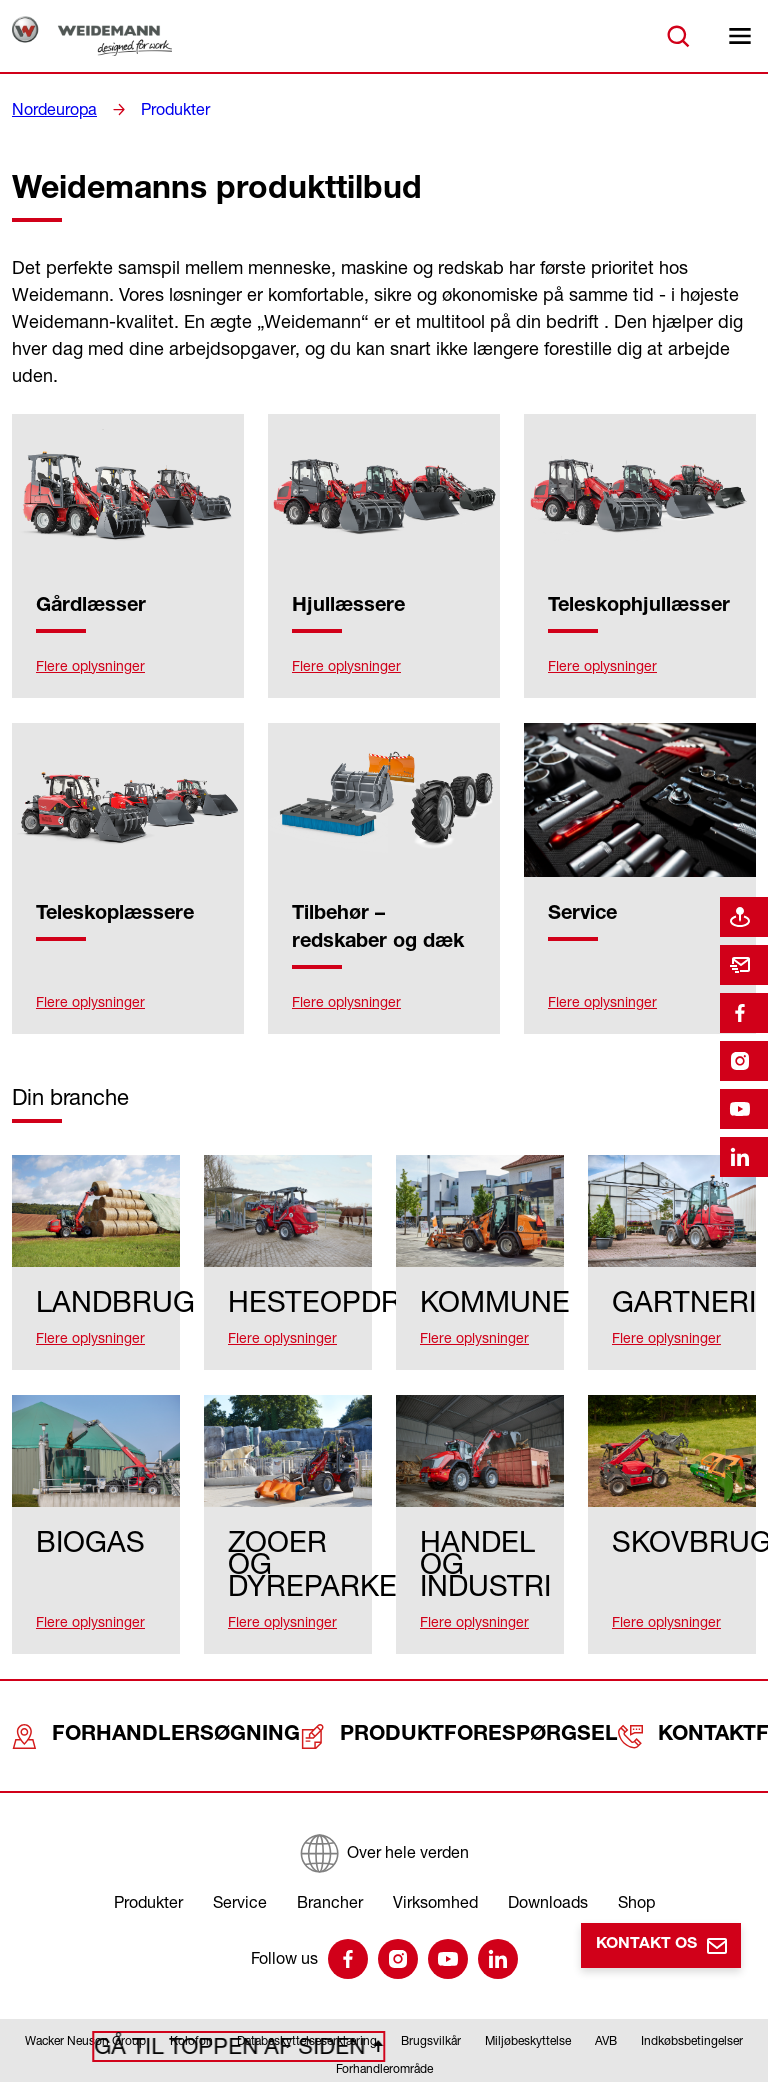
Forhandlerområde (384, 2025)
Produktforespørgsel (390, 1703)
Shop (636, 1859)
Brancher (330, 1859)
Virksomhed (435, 1859)
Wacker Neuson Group (85, 1997)
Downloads (548, 1859)
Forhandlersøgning (135, 1703)
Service (240, 1859)
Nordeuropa (50, 109)
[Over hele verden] (384, 1810)
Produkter (163, 109)
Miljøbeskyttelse (528, 1997)
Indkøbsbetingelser (692, 1997)
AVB (606, 1997)
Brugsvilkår (431, 1997)
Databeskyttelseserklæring (307, 1997)
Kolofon (191, 1997)
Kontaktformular (640, 1703)
